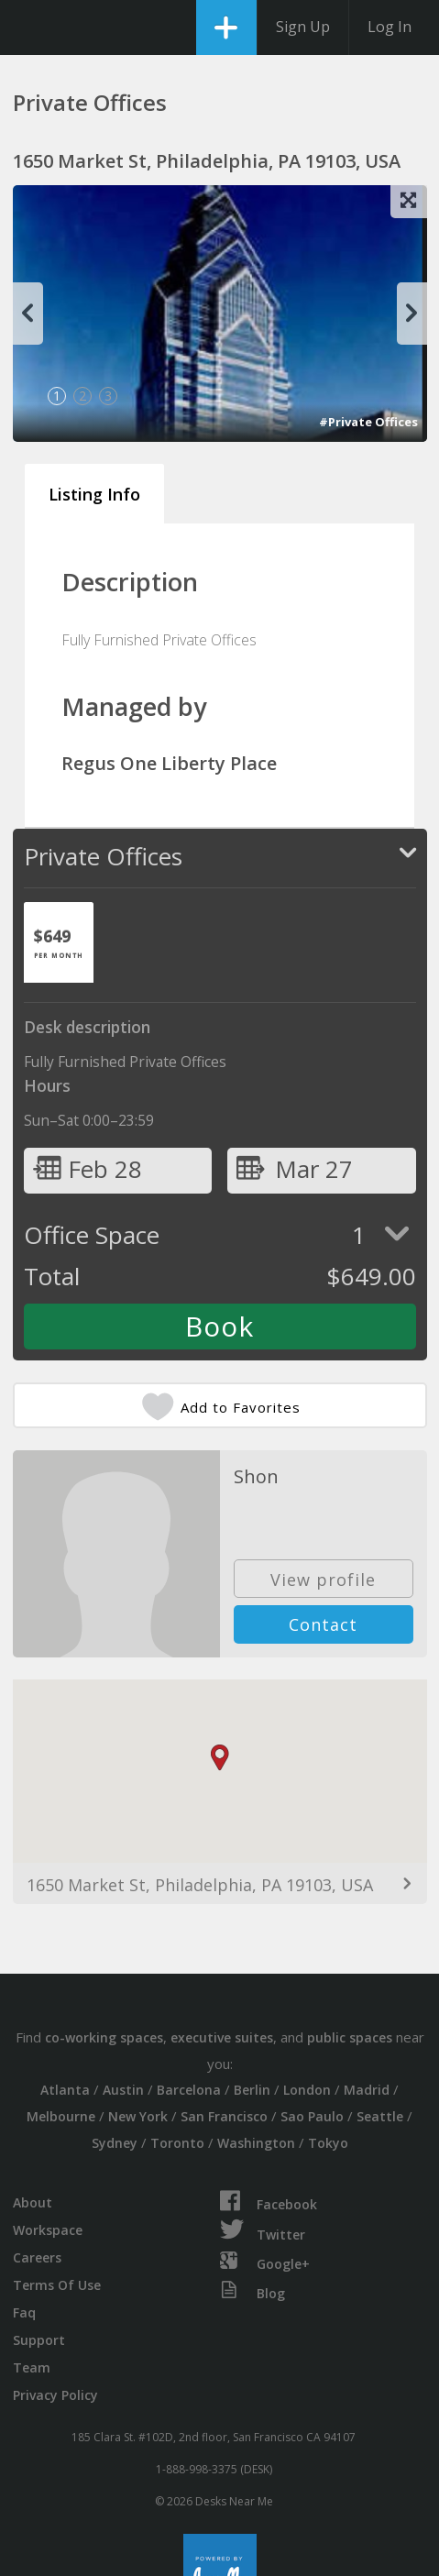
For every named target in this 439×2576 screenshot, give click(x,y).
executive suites (221, 2037)
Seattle (380, 2116)
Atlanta (65, 2089)
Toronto (177, 2143)
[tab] (58, 942)
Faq (24, 2312)
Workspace (47, 2230)
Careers (37, 2257)
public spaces (349, 2037)
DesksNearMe (29, 27)
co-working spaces (104, 2037)
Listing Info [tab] (94, 494)
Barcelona (189, 2089)
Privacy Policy (55, 2395)
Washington (256, 2143)
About (32, 2202)
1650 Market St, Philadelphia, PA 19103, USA (200, 1885)
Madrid (367, 2089)
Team (31, 2367)
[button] (220, 1758)
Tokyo (328, 2143)
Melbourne (61, 2116)
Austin (123, 2089)
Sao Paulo (312, 2116)
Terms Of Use (57, 2285)
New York (138, 2116)
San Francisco (224, 2116)
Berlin (252, 2089)
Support (39, 2340)
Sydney (114, 2143)
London (307, 2089)
